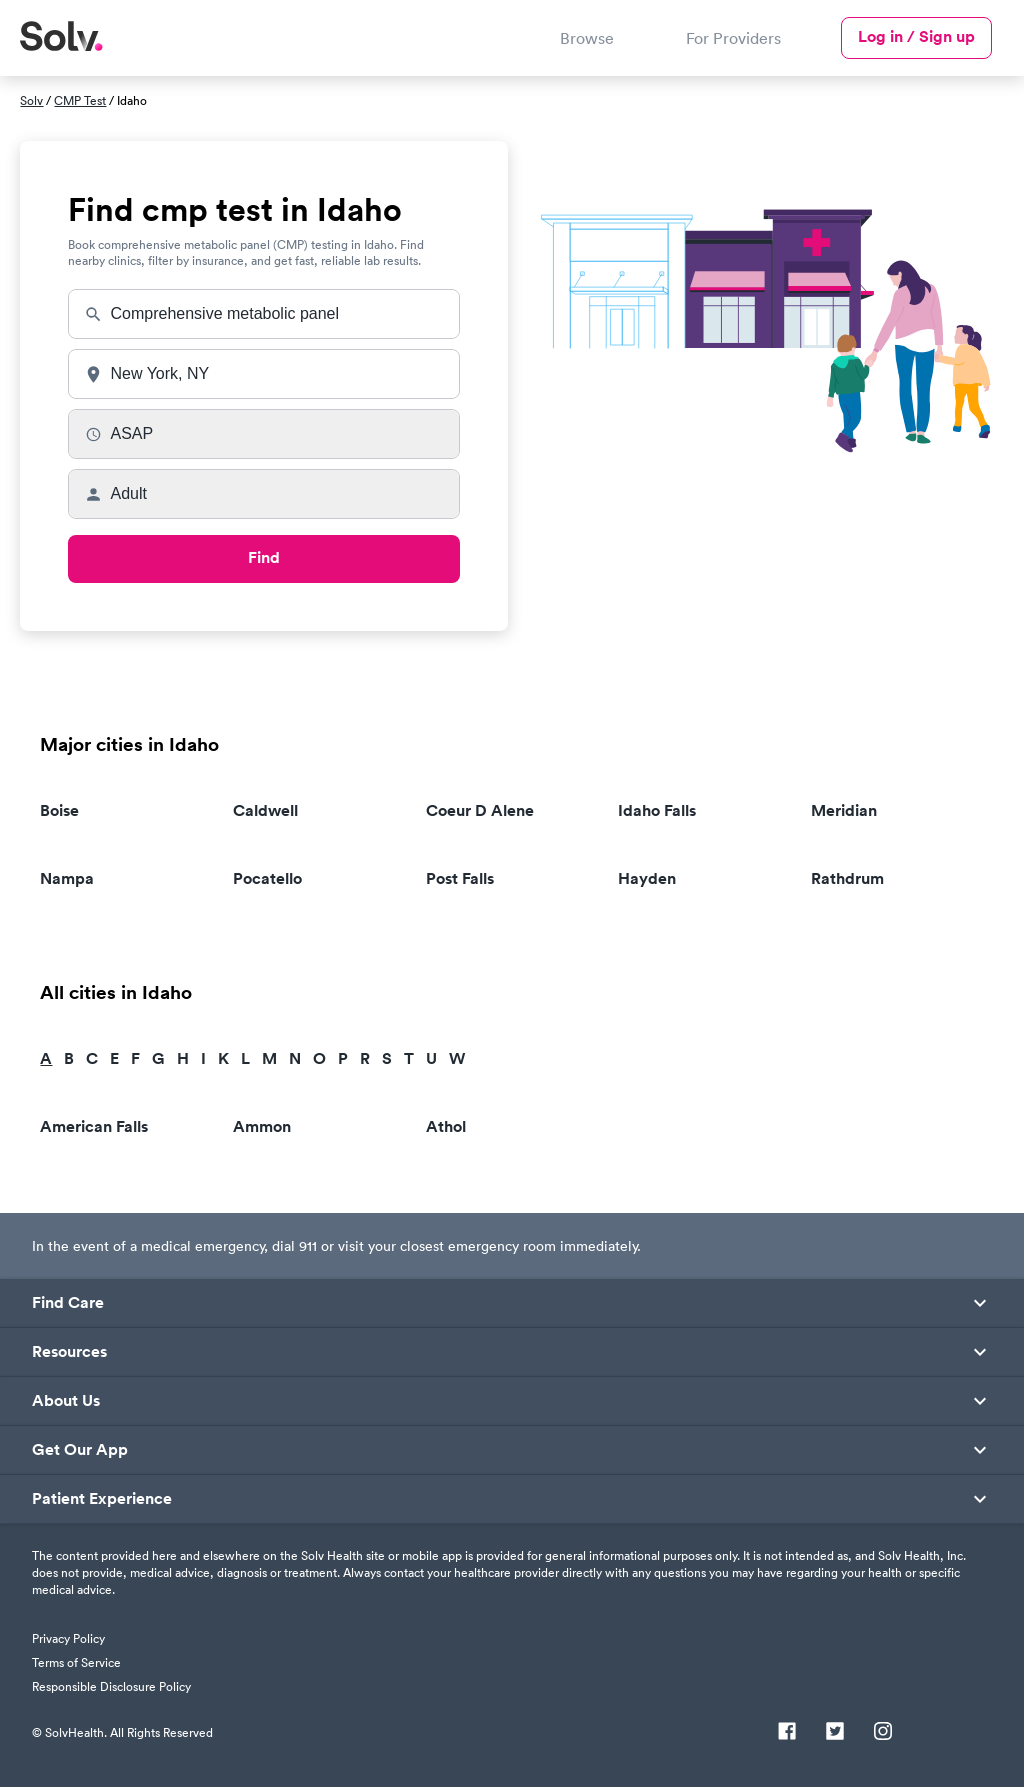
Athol (446, 1126)
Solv (31, 100)
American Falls (94, 1126)
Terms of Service (76, 1662)
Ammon (262, 1126)
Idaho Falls (657, 810)
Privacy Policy (68, 1638)
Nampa (67, 878)
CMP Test (80, 100)
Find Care (68, 1303)
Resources (69, 1352)
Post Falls (460, 878)
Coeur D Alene (480, 810)
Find (264, 557)
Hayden (647, 878)
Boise (59, 810)
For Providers (733, 38)
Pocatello (267, 878)
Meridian (844, 810)
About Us (66, 1401)
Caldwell (265, 810)
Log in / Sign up (916, 36)
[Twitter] (835, 1733)
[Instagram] (883, 1733)
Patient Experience (102, 1499)
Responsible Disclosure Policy (111, 1686)
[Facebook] (787, 1733)
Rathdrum (847, 878)
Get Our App (80, 1450)
